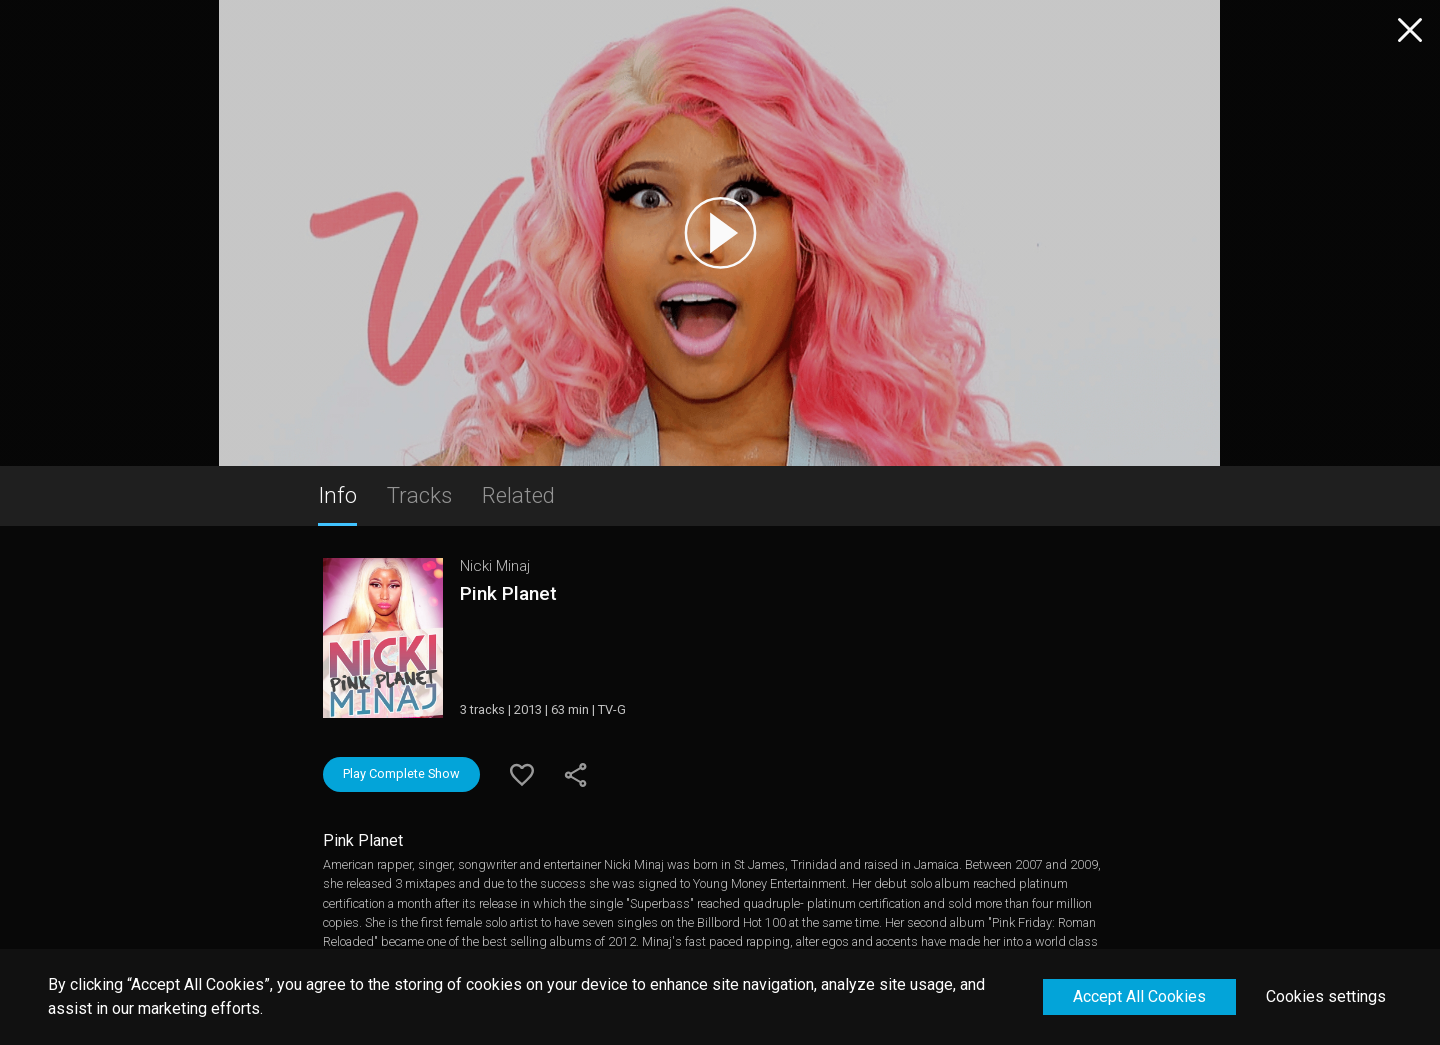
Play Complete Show (401, 773)
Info (337, 495)
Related (518, 495)
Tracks (419, 495)
